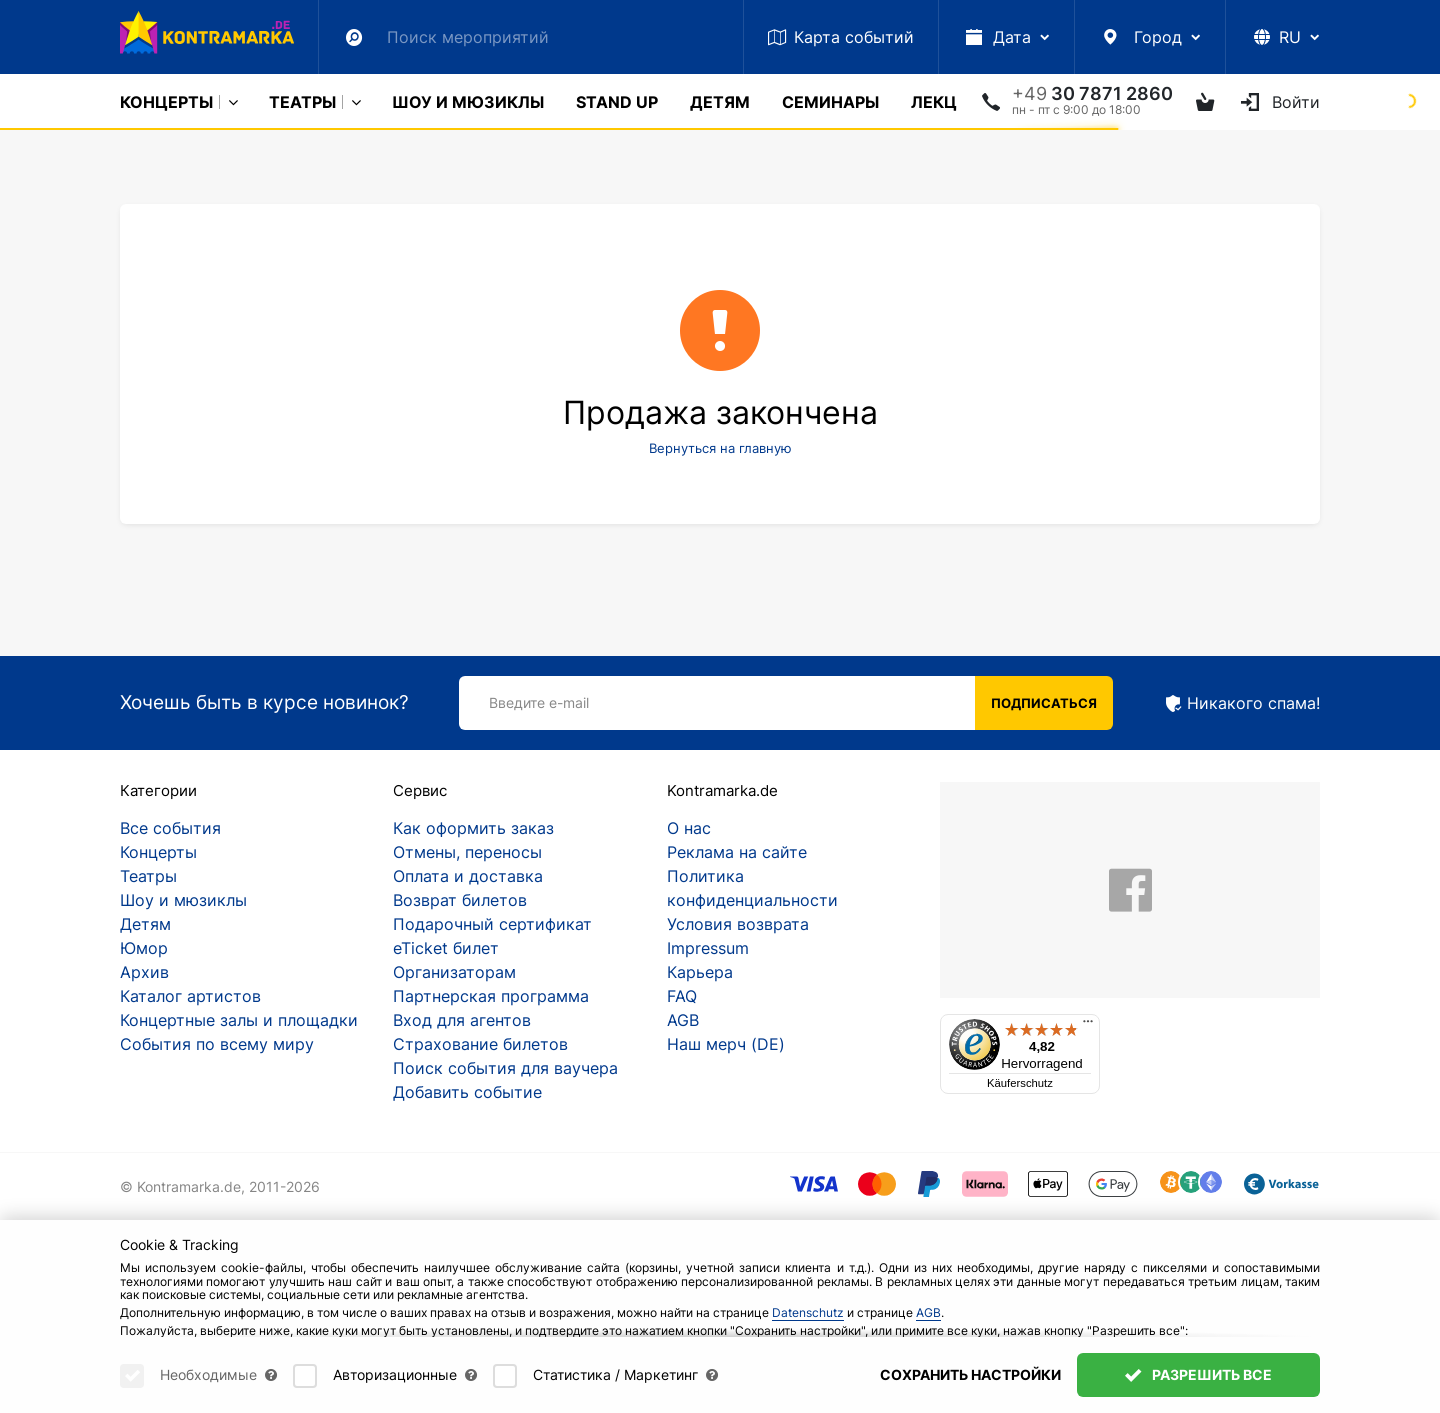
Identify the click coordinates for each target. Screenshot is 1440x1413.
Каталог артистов (190, 996)
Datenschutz (808, 1312)
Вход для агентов (462, 1020)
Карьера (700, 972)
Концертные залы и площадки (239, 1020)
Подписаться (1044, 703)
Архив (144, 972)
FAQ (682, 996)
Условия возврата (738, 924)
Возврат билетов (460, 900)
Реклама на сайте (737, 852)
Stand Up (617, 102)
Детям (720, 102)
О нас (689, 828)
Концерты (166, 102)
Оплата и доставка (468, 876)
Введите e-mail (539, 702)
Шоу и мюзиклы (468, 102)
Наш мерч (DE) (726, 1044)
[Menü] (1088, 1026)
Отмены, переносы (467, 852)
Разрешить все (1198, 1374)
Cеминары (830, 102)
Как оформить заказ (473, 828)
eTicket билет (446, 948)
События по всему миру (217, 1044)
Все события (170, 828)
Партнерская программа (491, 996)
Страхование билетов (480, 1044)
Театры (302, 102)
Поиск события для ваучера (505, 1068)
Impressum (708, 948)
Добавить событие (467, 1092)
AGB (683, 1020)
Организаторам (454, 972)
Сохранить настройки (970, 1374)
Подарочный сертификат (492, 924)
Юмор (144, 948)
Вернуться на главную (720, 448)
